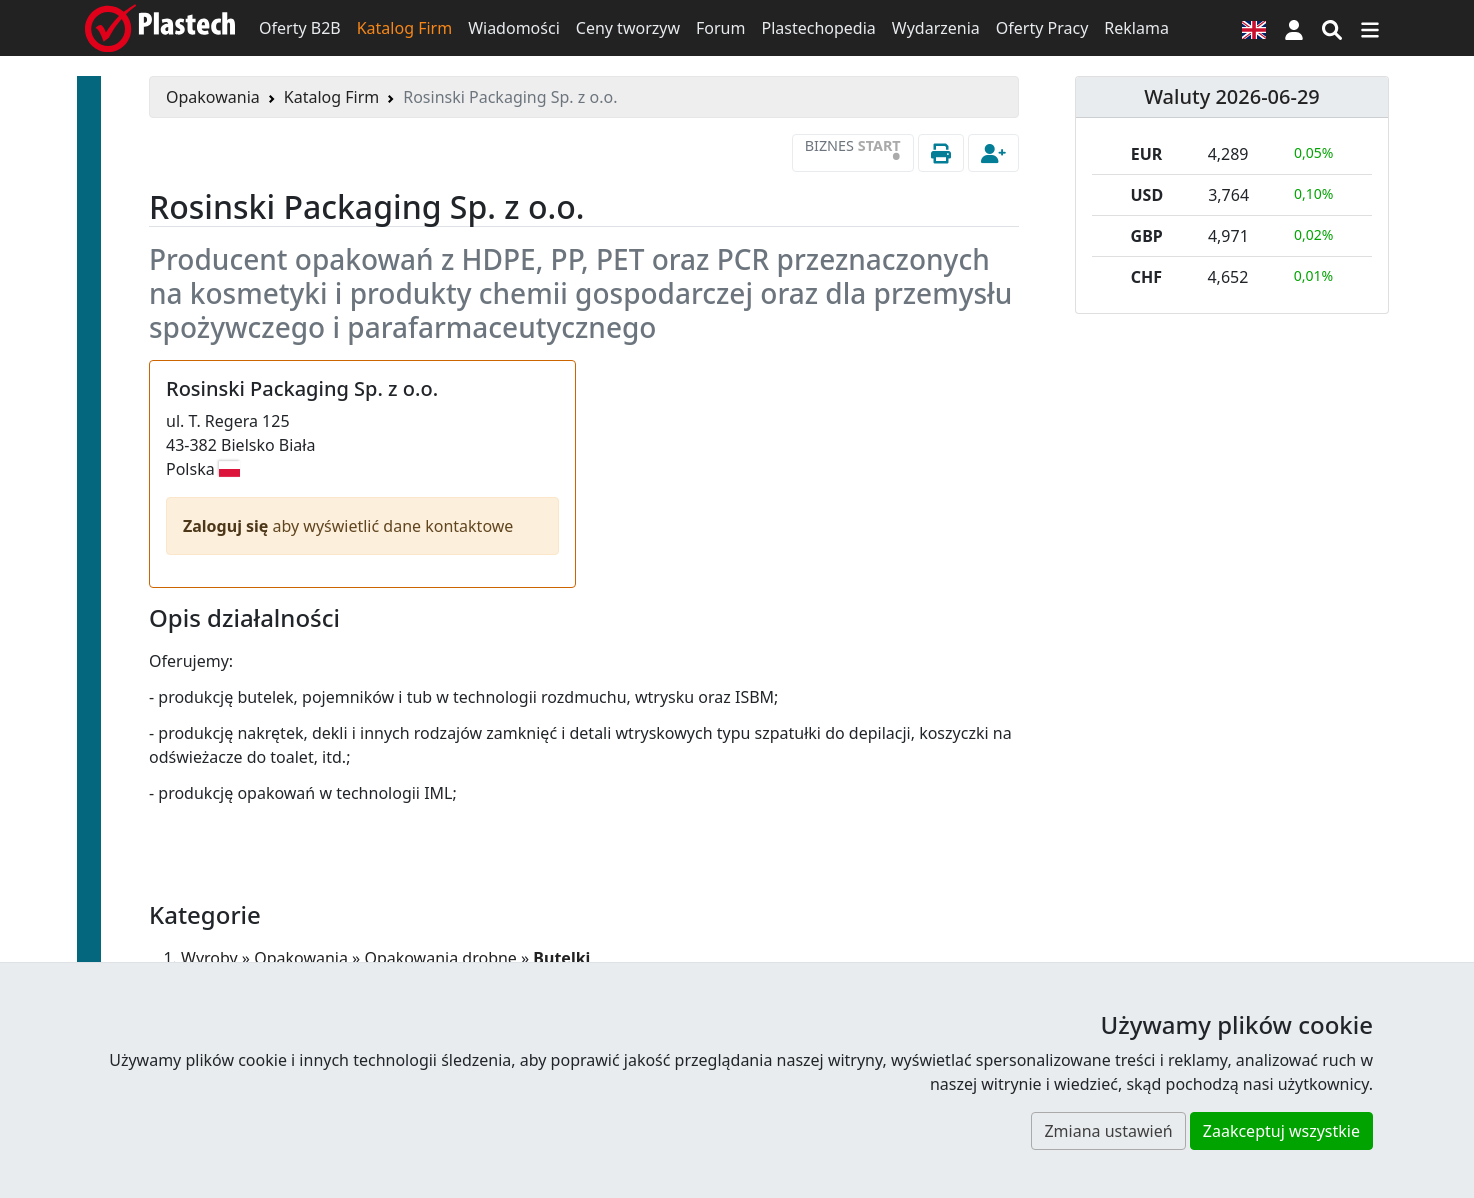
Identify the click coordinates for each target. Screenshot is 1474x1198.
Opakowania (213, 97)
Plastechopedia (818, 28)
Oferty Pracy (1042, 28)
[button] (1294, 28)
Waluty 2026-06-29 (1232, 96)
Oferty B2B (300, 28)
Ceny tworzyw (628, 28)
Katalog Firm (404, 28)
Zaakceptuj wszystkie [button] (1281, 1131)
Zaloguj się (228, 526)
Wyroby (209, 958)
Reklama (1136, 28)
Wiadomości (514, 28)
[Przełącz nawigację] (1370, 28)
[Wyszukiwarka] (1332, 28)
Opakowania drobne (440, 958)
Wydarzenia (936, 28)
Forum (720, 28)
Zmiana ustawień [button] (1108, 1131)
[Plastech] (160, 28)
